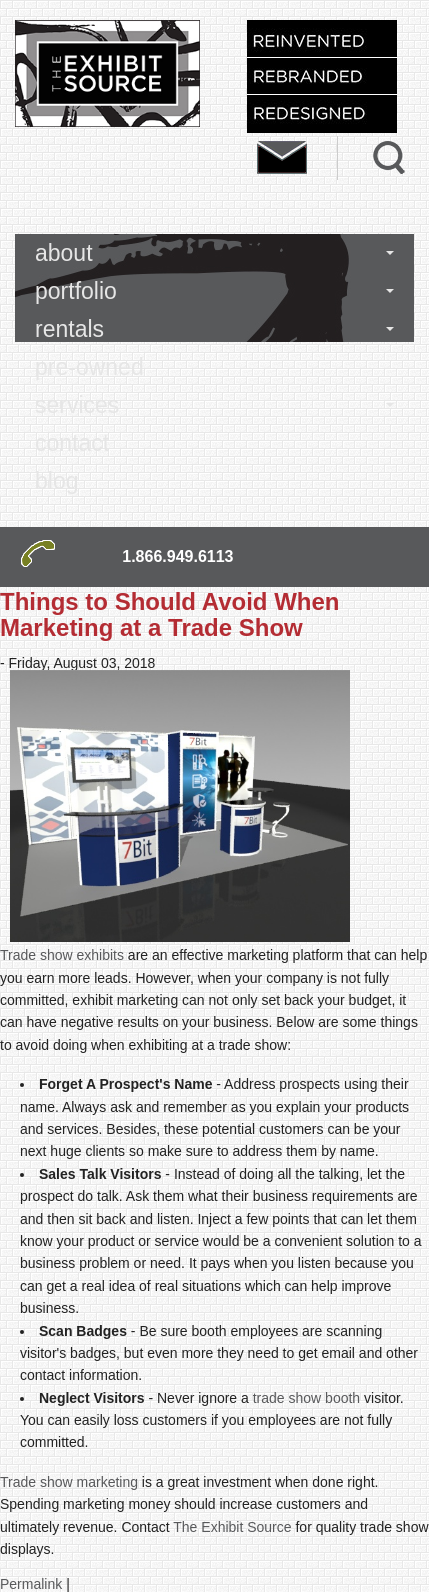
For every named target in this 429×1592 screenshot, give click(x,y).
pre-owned (89, 367)
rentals (69, 329)
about (64, 253)
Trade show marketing (69, 1482)
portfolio (76, 291)
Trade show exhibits (62, 955)
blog (56, 481)
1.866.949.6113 (177, 556)
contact (72, 443)
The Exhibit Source (232, 1527)
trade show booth (306, 1398)
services (77, 405)
